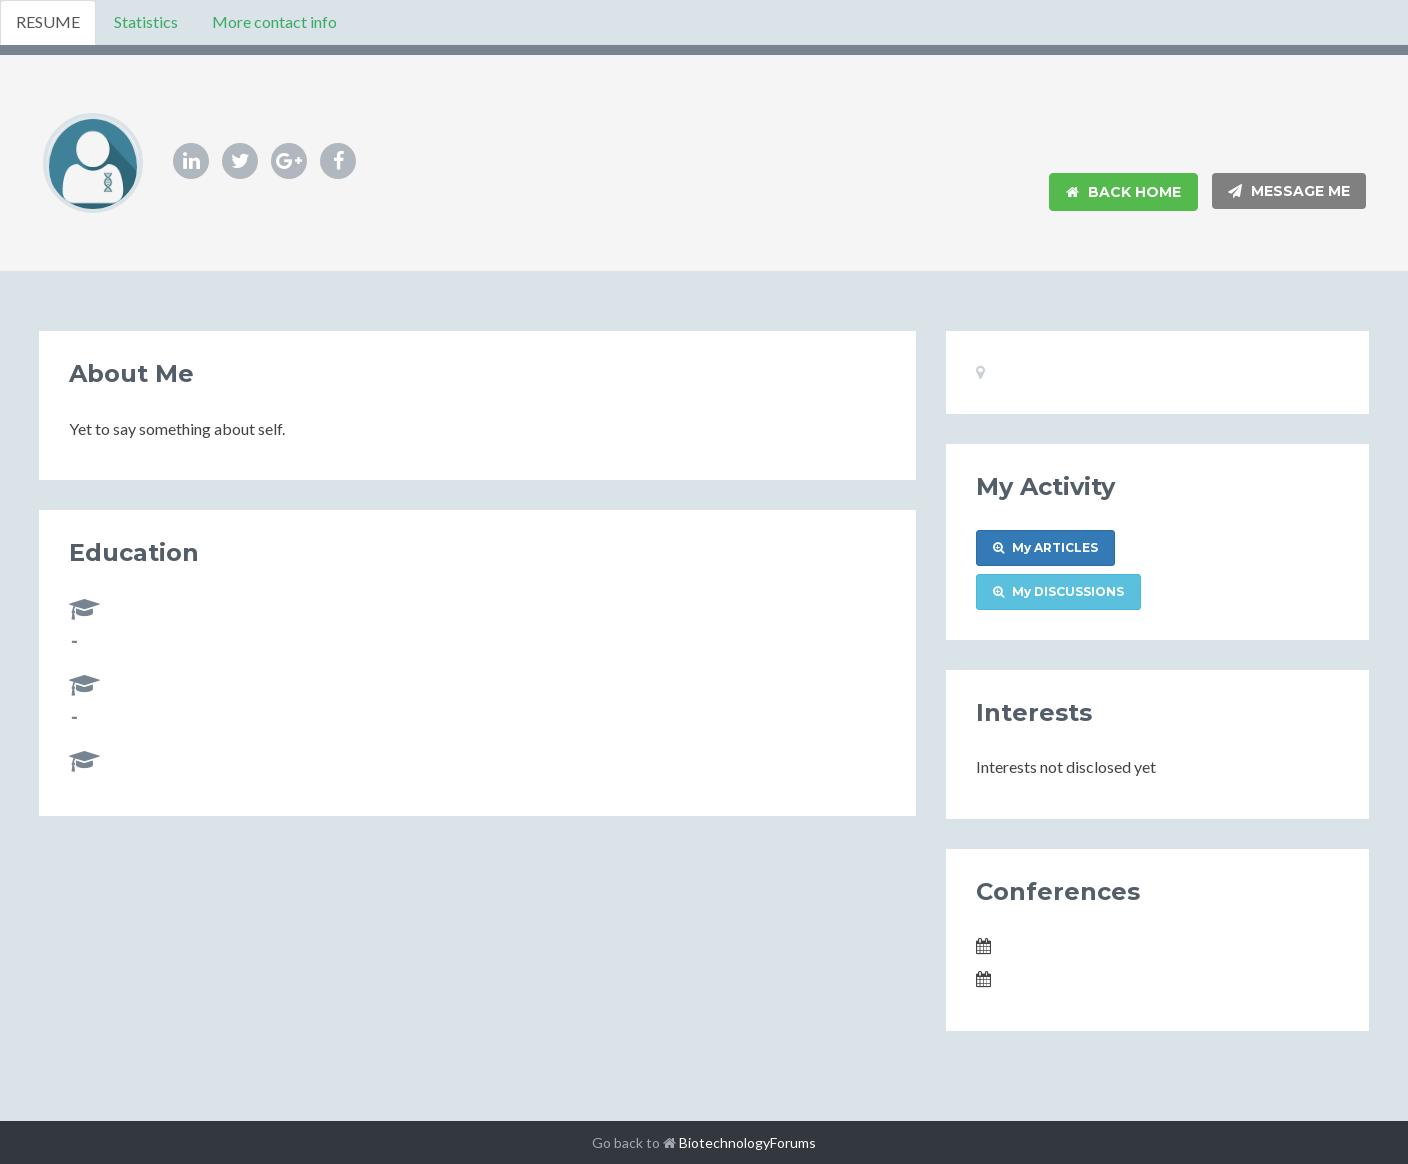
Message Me (1289, 191)
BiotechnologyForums (747, 1142)
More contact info (274, 21)
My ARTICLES (1045, 547)
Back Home (1123, 192)
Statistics (146, 21)
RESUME (48, 21)
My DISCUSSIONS (1058, 591)
